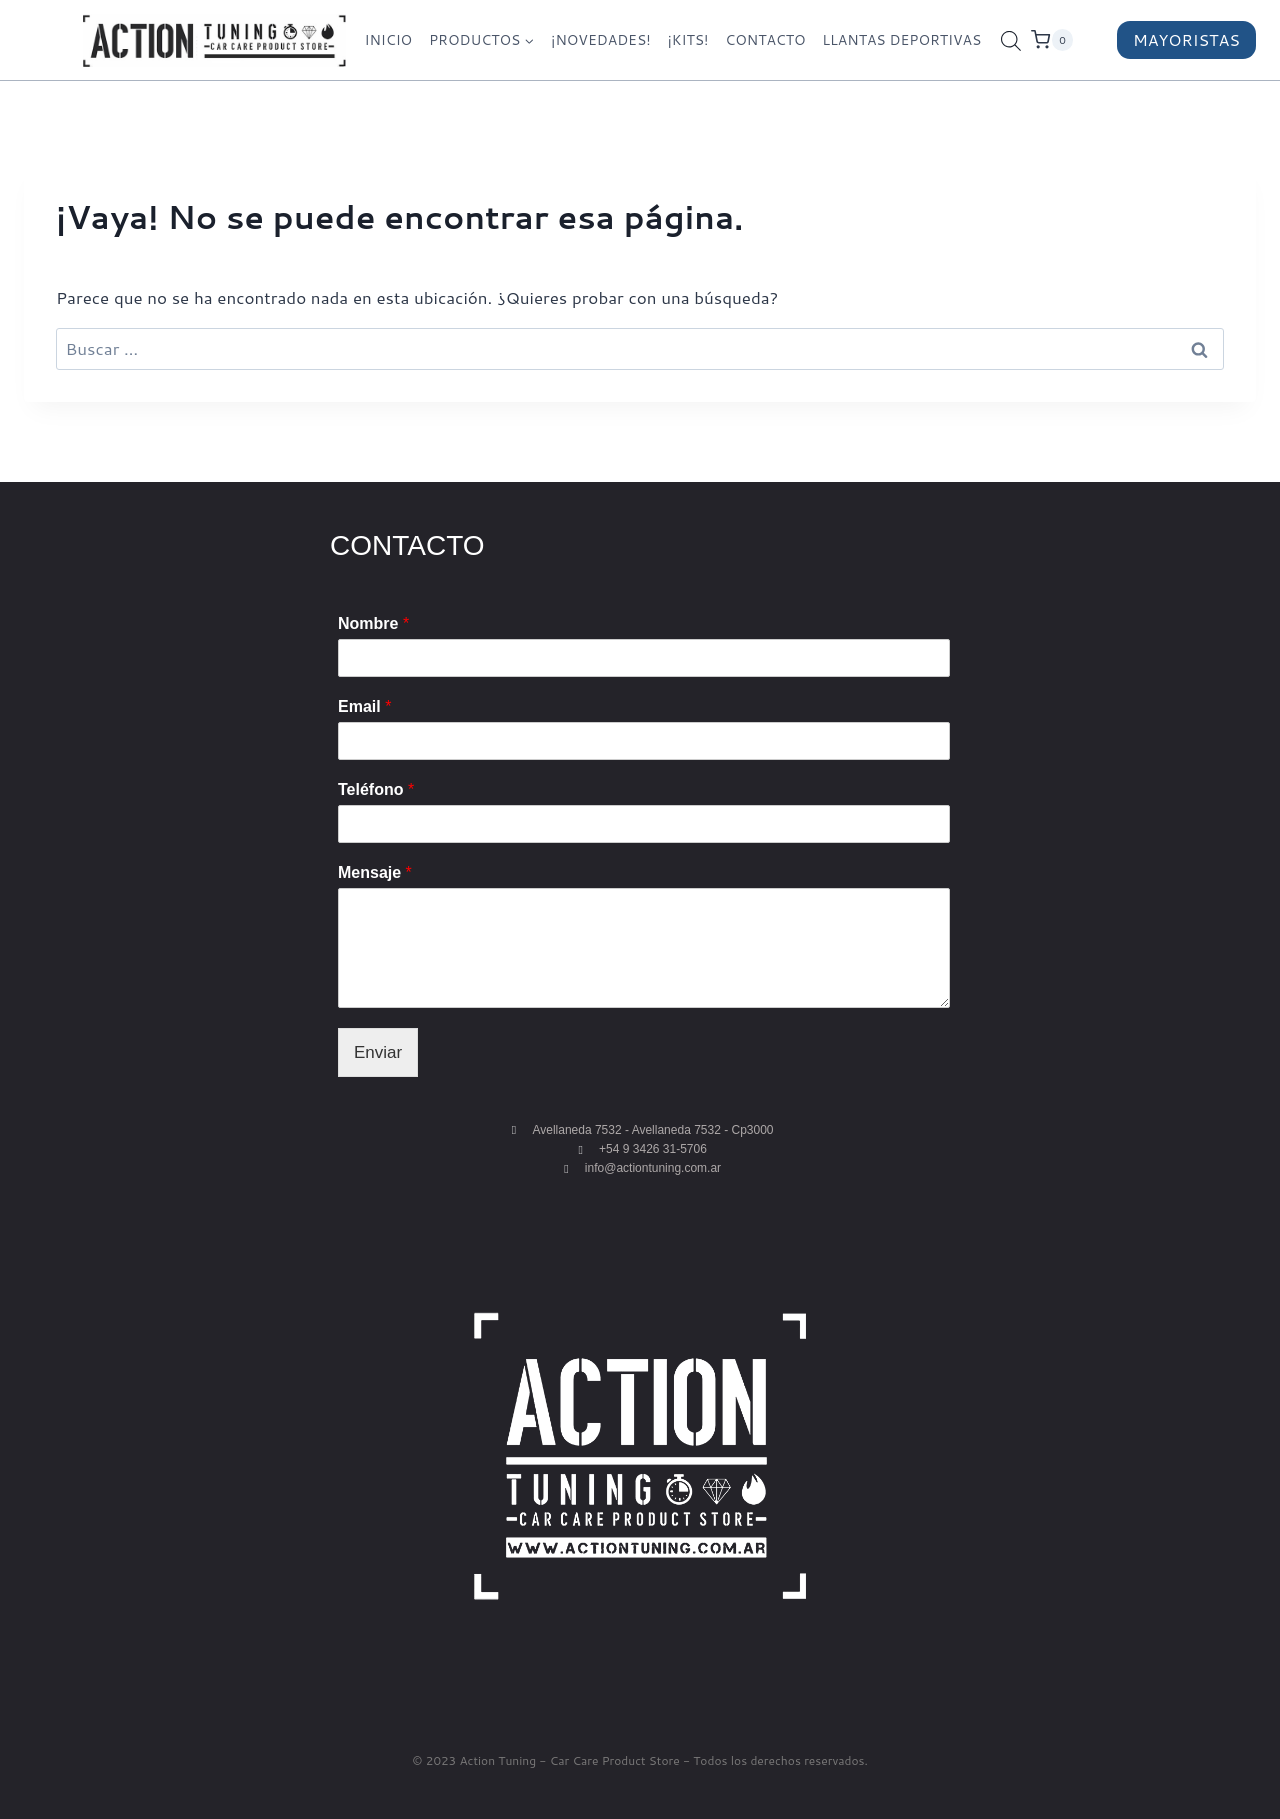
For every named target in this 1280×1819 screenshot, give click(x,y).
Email (364, 706)
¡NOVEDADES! (601, 40)
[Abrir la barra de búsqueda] (1011, 40)
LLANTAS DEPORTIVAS (901, 40)
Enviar (378, 1052)
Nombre (373, 623)
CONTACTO (765, 40)
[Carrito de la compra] (1069, 40)
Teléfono (376, 789)
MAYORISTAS (1186, 39)
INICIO (388, 40)
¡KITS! (687, 40)
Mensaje (375, 872)
